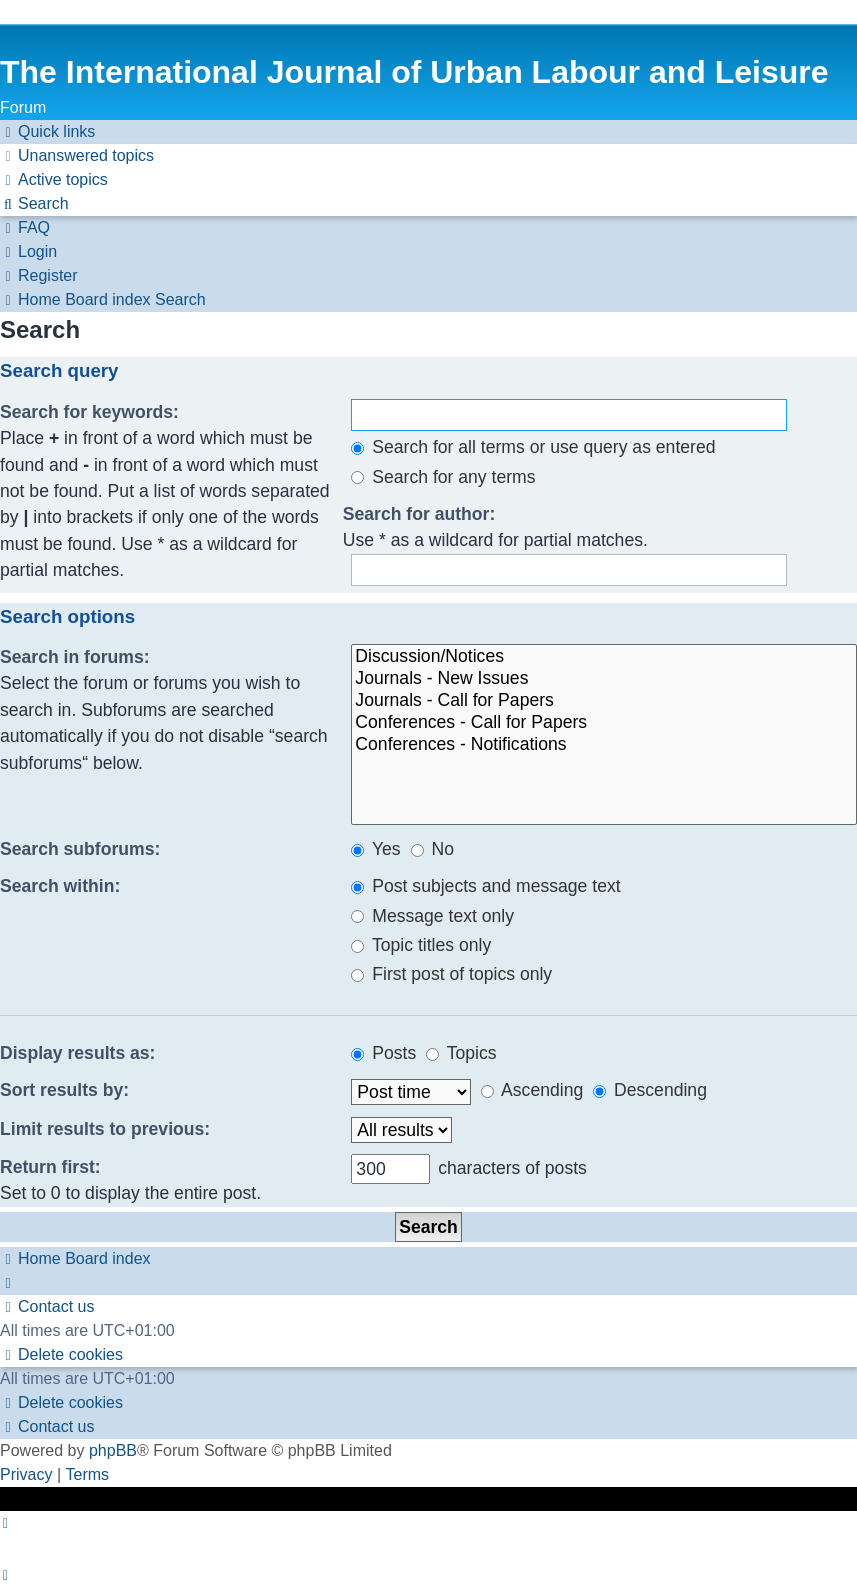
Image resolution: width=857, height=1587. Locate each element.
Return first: (50, 1167)
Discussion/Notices (604, 657)
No (432, 849)
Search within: (60, 886)
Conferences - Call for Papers (604, 723)
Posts (383, 1053)
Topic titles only (421, 945)
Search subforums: (80, 849)
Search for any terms (443, 477)
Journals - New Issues (604, 679)
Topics (461, 1053)
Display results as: (77, 1053)
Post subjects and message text (485, 886)
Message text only (432, 916)
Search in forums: (75, 657)
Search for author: (419, 514)
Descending (650, 1090)
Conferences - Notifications (604, 745)
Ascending (532, 1090)
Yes (375, 849)
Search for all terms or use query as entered (533, 447)
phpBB (113, 1450)
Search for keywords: (89, 412)
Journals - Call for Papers (604, 701)
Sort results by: (64, 1090)
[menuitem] (77, 156)
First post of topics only (451, 974)
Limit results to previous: (105, 1129)
